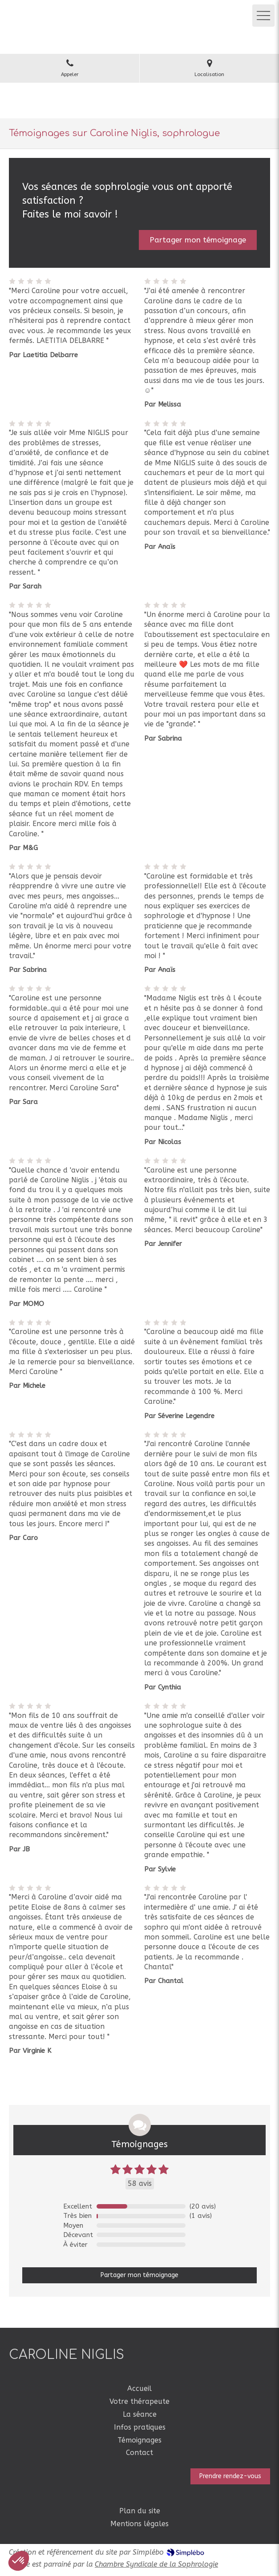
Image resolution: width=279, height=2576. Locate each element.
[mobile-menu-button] (263, 15)
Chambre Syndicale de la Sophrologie (156, 2564)
